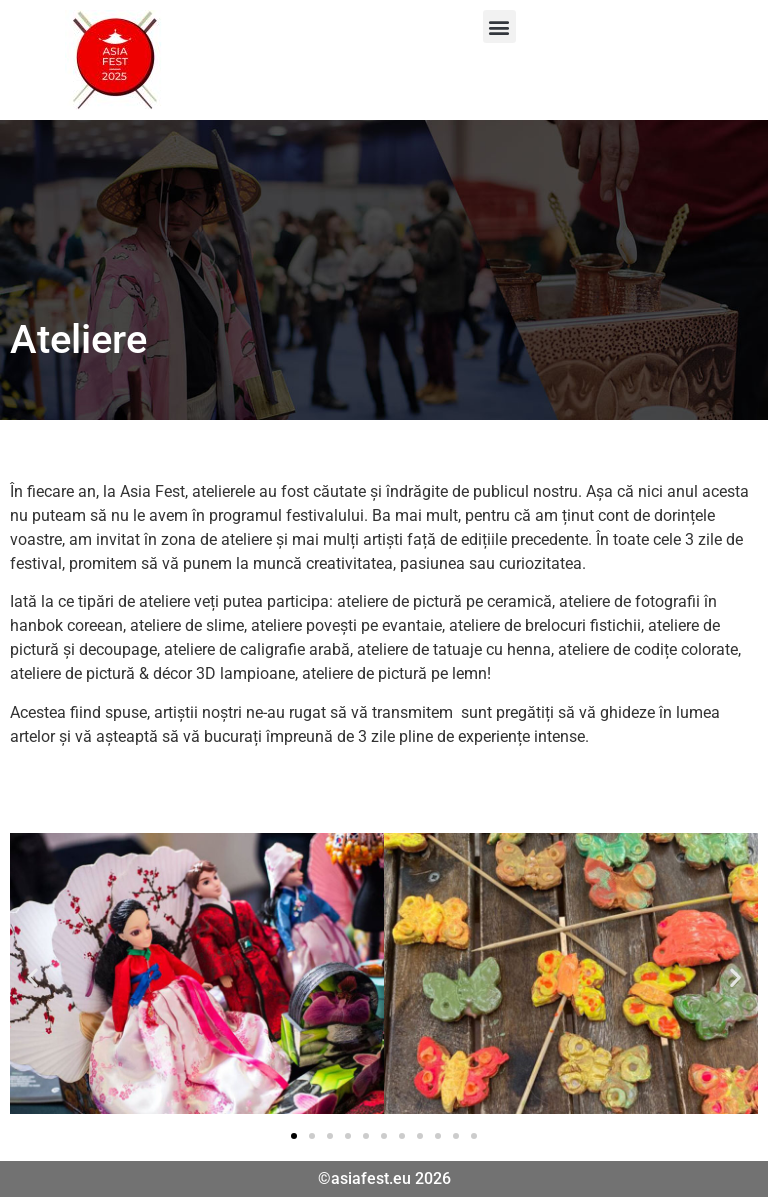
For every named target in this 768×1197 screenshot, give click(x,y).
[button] (499, 26)
